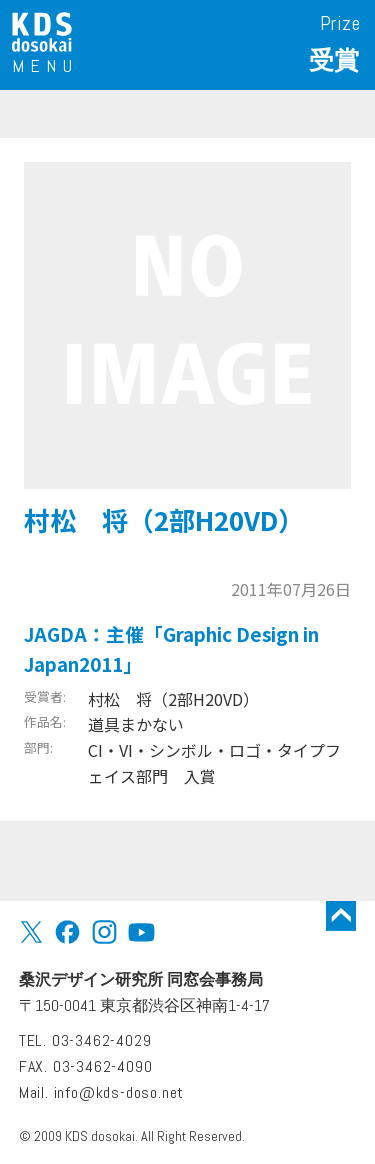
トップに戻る (341, 916)
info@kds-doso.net (119, 1092)
